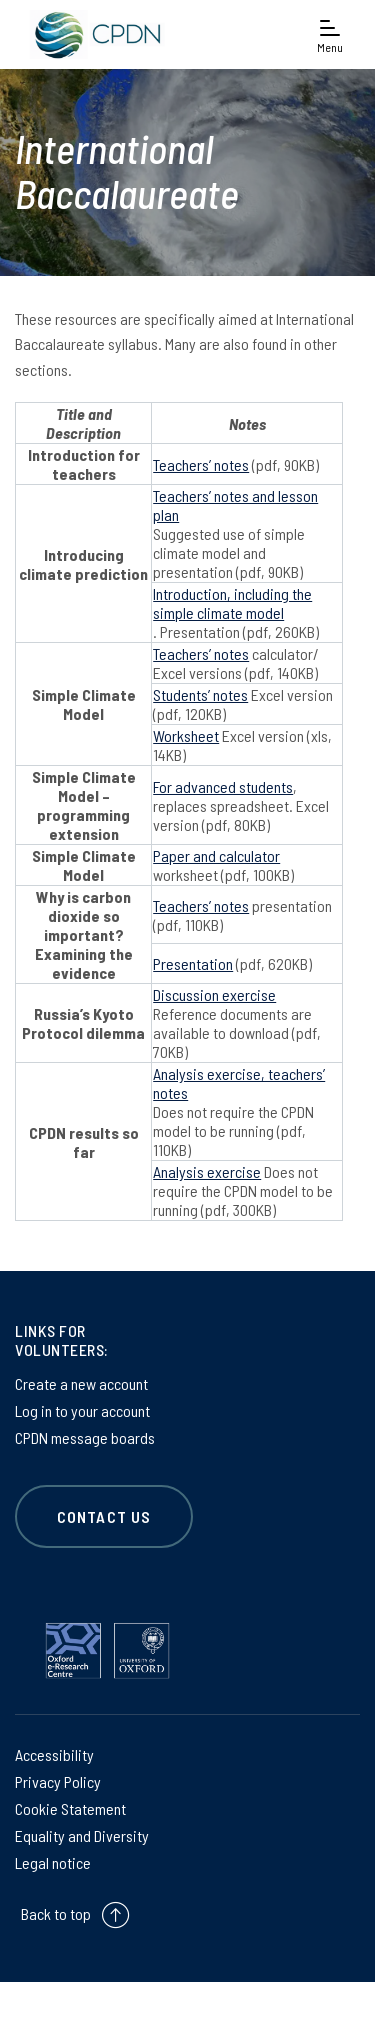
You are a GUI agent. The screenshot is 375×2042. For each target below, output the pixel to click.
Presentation (193, 963)
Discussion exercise (214, 994)
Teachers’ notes (201, 464)
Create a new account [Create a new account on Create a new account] (81, 1383)
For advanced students (223, 786)
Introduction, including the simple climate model (232, 603)
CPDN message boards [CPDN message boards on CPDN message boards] (85, 1437)
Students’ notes (200, 694)
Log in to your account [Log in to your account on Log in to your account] (82, 1410)
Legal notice (53, 1862)
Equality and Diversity (82, 1835)
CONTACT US (104, 1516)
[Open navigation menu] (330, 34)
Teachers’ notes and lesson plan (235, 505)
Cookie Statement (70, 1808)
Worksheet (186, 735)
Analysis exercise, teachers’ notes (239, 1083)
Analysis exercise (207, 1171)
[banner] (94, 34)
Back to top (56, 1913)
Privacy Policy (58, 1781)
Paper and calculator (216, 855)
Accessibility (54, 1754)
